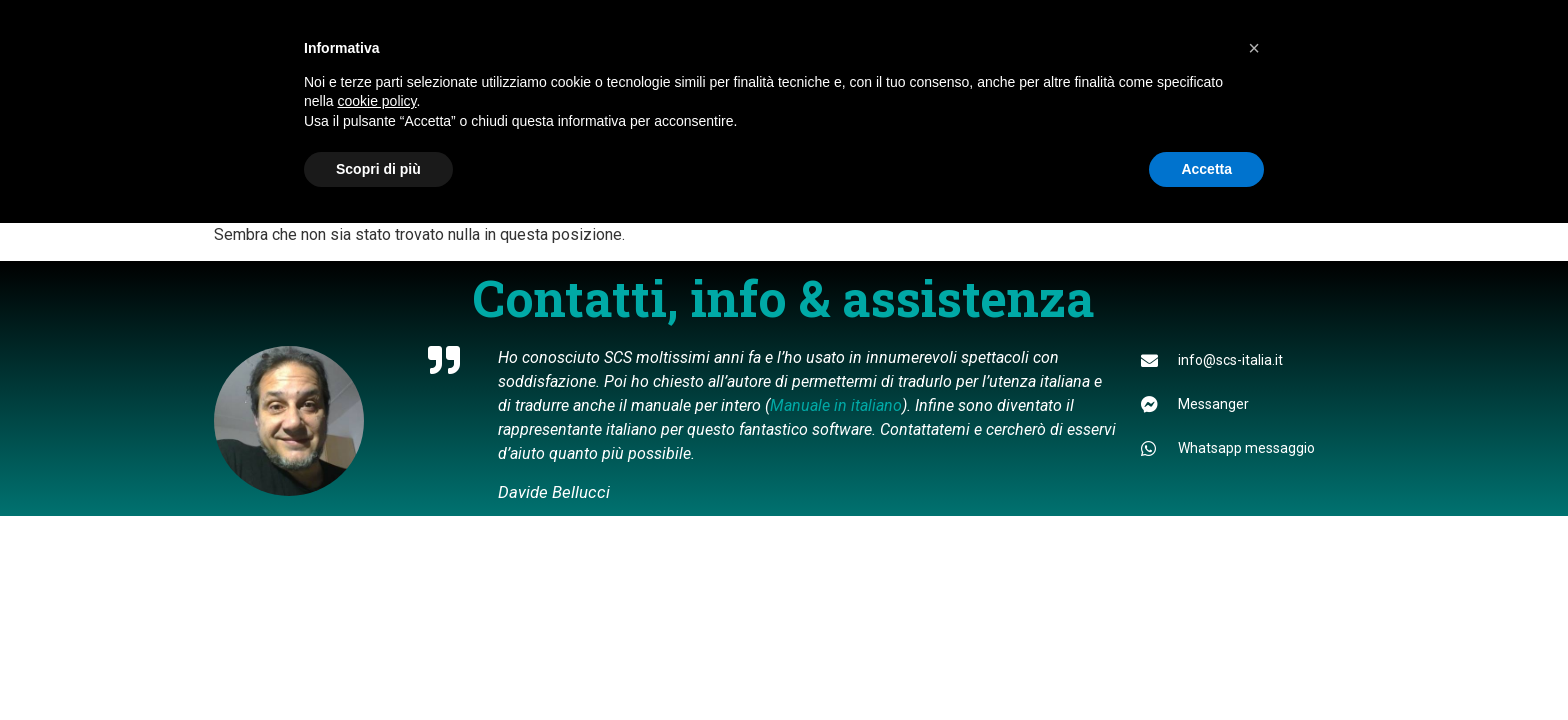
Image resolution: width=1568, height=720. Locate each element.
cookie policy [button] (376, 101)
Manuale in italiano (836, 405)
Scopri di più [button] (378, 169)
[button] (1254, 48)
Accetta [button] (1206, 169)
